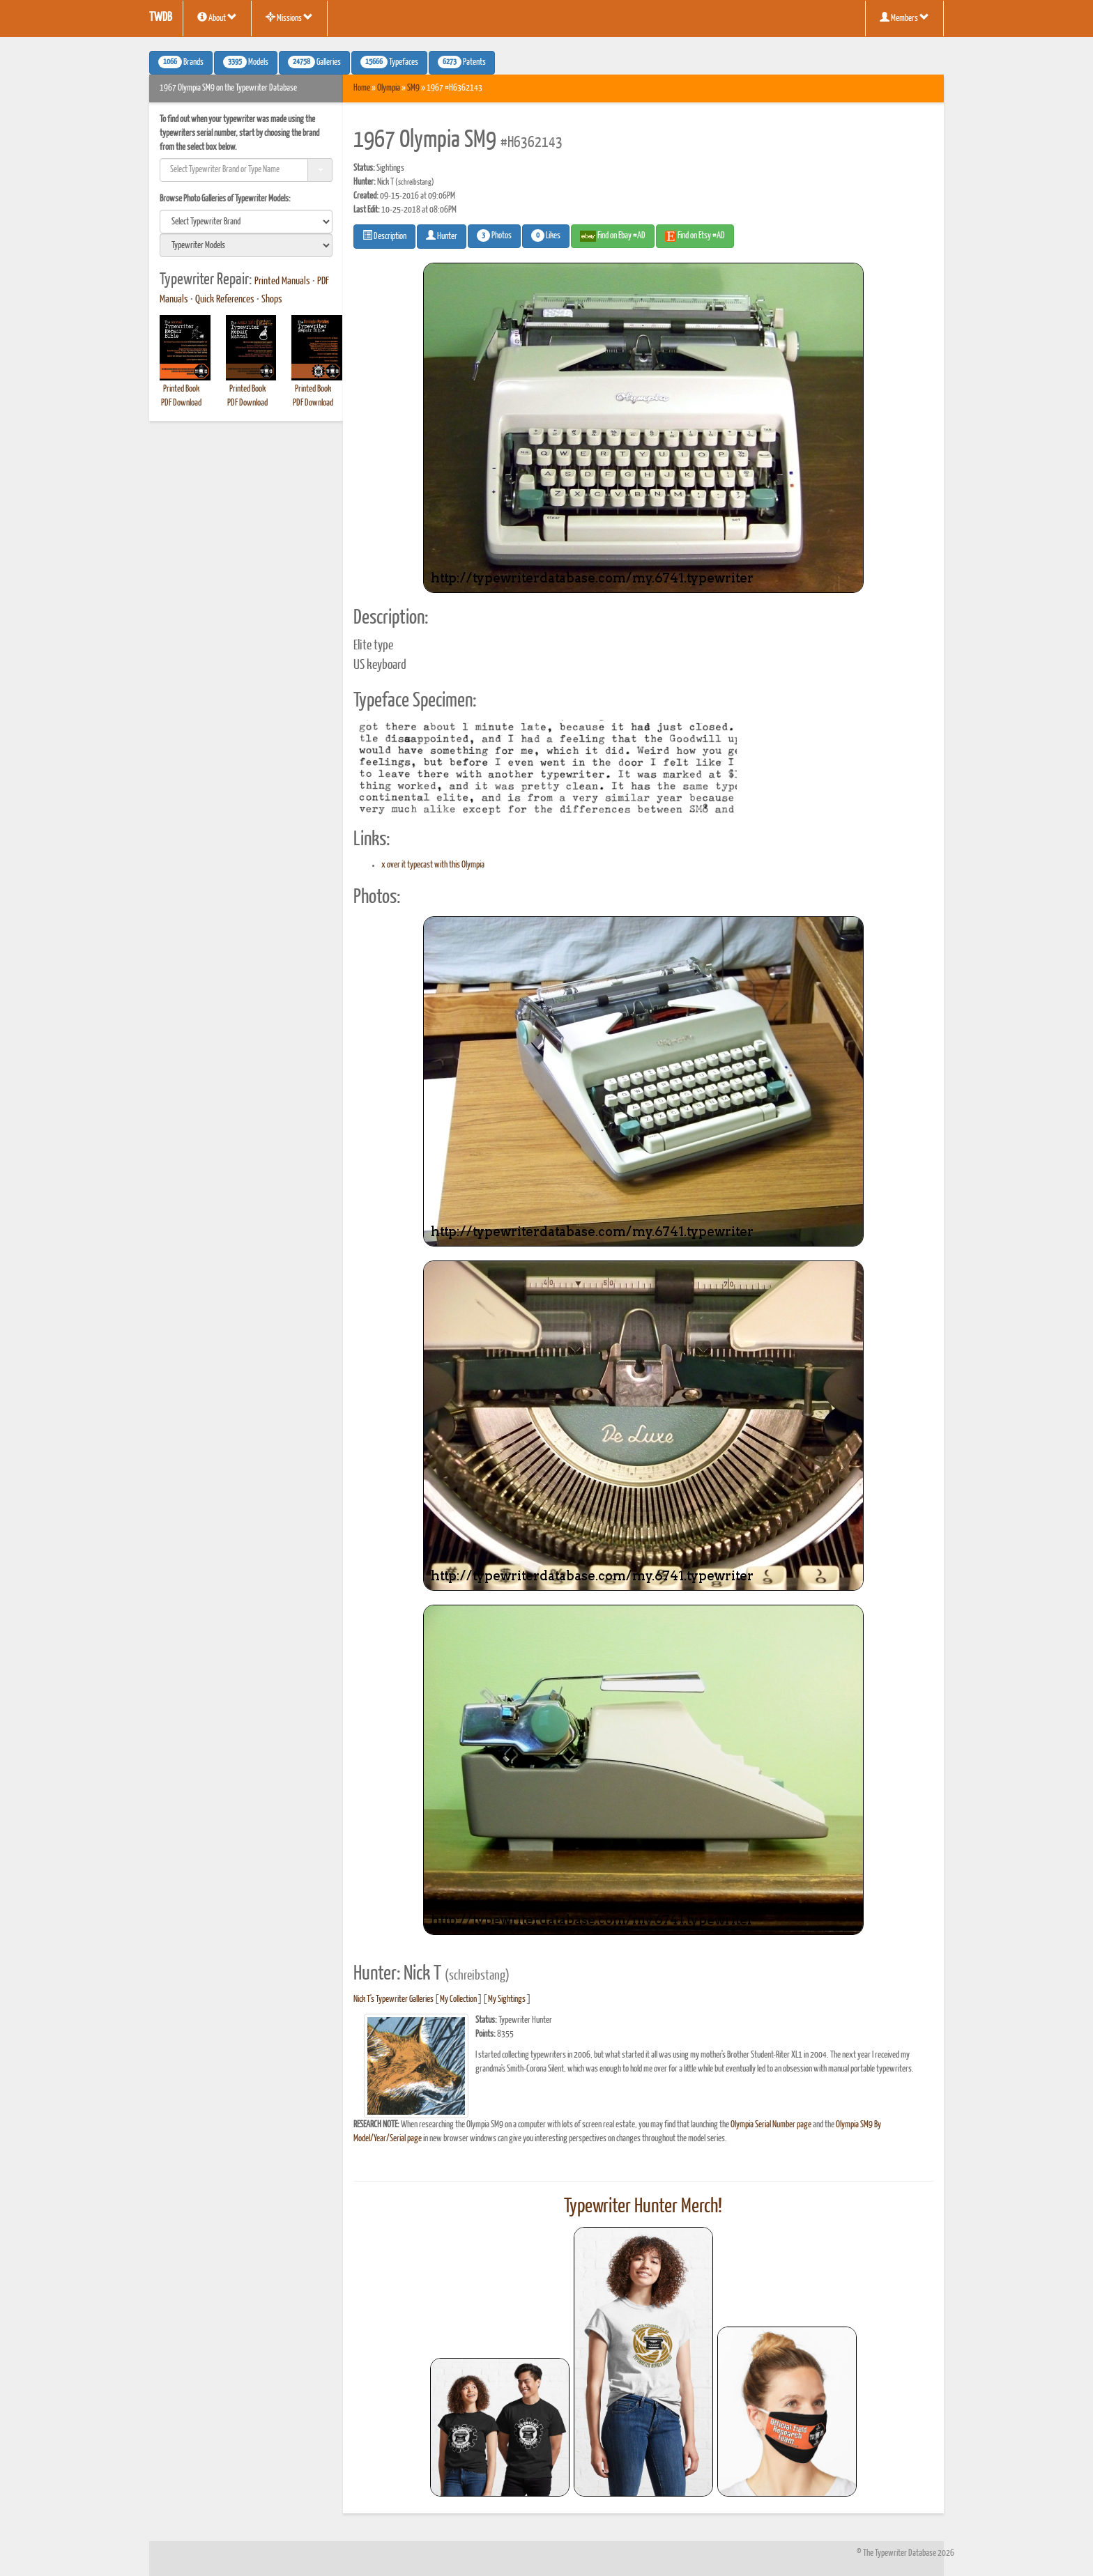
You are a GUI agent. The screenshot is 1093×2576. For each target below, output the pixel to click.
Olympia (388, 88)
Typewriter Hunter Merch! (643, 2206)
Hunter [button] (441, 235)
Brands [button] (181, 62)
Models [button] (245, 62)
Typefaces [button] (389, 62)
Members (904, 17)
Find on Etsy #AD (695, 236)
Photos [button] (494, 235)
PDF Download (181, 403)
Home (361, 88)
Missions (289, 17)
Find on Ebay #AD (612, 236)
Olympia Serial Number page (771, 2124)
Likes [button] (545, 235)
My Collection (458, 1999)
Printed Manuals (282, 281)
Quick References (224, 299)
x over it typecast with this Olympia (432, 865)
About (217, 17)
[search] (246, 221)
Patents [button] (462, 62)
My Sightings (507, 1999)
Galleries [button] (314, 62)
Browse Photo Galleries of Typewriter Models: (225, 198)
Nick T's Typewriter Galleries (393, 1999)
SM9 (413, 88)
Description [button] (384, 235)
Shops (271, 299)
